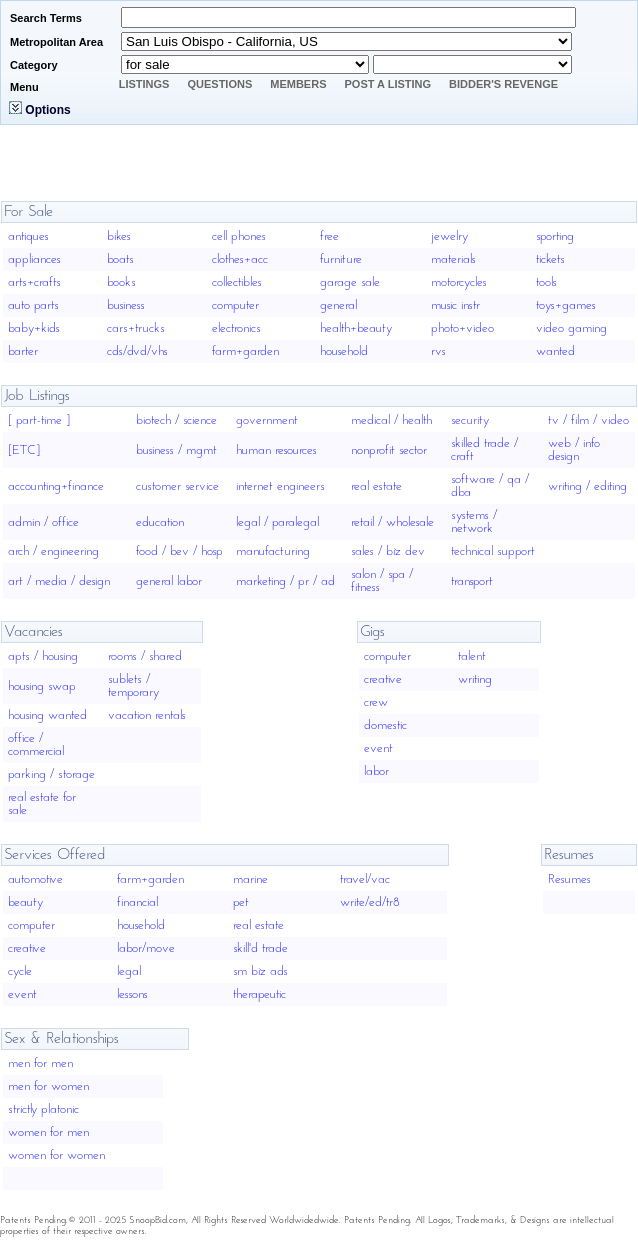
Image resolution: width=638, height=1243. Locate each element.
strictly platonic (43, 1109)
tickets (550, 259)
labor (376, 771)
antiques (28, 236)
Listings (144, 84)
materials (453, 259)
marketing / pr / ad (285, 581)
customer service (177, 486)
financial (137, 902)
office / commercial (36, 745)
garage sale (350, 282)
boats (120, 259)
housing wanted (47, 715)
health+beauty (356, 328)
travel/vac (365, 879)
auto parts (33, 305)
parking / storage (51, 774)
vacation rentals (147, 715)
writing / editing (587, 486)
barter (23, 351)
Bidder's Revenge (503, 84)
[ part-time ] (39, 420)
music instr (455, 305)
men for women (48, 1086)
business (126, 305)
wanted (555, 351)
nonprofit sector (389, 450)
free (329, 236)
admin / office (43, 522)
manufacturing (273, 551)
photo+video (462, 328)
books (121, 282)
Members (298, 84)
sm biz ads (260, 971)
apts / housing (43, 656)
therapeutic (259, 994)
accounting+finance (56, 486)
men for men (40, 1063)
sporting (555, 236)
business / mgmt (176, 450)
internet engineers (280, 486)
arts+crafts (34, 282)
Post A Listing (388, 84)
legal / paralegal (277, 522)
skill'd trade (260, 948)
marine (250, 879)
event (378, 748)
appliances (34, 259)
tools (546, 282)
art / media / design (59, 581)
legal (129, 971)
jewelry (449, 236)
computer (235, 305)
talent (472, 656)
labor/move (146, 948)
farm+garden (245, 351)
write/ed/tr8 (370, 902)
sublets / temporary (133, 686)
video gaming (571, 328)
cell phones (239, 236)
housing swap (42, 686)
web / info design (574, 450)
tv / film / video (588, 420)
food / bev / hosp (179, 551)
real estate (376, 486)
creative (383, 679)
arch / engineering (53, 551)
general (338, 305)
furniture (341, 259)
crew (376, 702)
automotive (35, 879)
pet (241, 902)
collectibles (237, 282)
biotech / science (176, 420)
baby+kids (34, 328)
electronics (236, 328)
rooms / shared (145, 656)
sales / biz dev (388, 551)
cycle (20, 971)
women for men (48, 1132)
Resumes (569, 879)
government (267, 420)
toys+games (566, 305)
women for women (56, 1155)
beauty (25, 902)
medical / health (391, 420)
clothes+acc (240, 259)
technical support (493, 551)
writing (475, 679)
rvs (438, 351)
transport (472, 581)
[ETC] (24, 450)
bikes (119, 236)
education (160, 522)
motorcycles (459, 282)
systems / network (474, 522)
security (470, 420)
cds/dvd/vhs (137, 351)
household (344, 351)
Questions (219, 84)
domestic (385, 725)
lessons (132, 994)
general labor (169, 581)
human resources (276, 450)
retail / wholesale (392, 522)
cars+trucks (136, 328)
